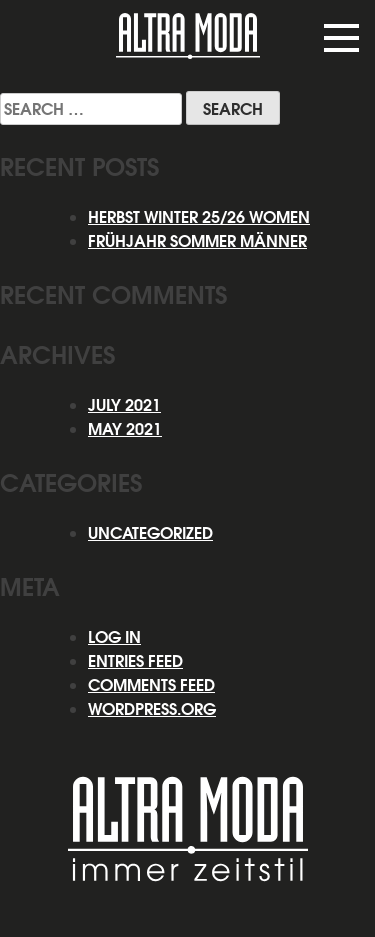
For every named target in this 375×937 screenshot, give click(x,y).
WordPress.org (152, 709)
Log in (114, 637)
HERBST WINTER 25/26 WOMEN (199, 217)
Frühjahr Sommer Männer (197, 241)
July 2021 (124, 405)
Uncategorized (150, 533)
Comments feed (151, 685)
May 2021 (125, 429)
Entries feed (135, 661)
